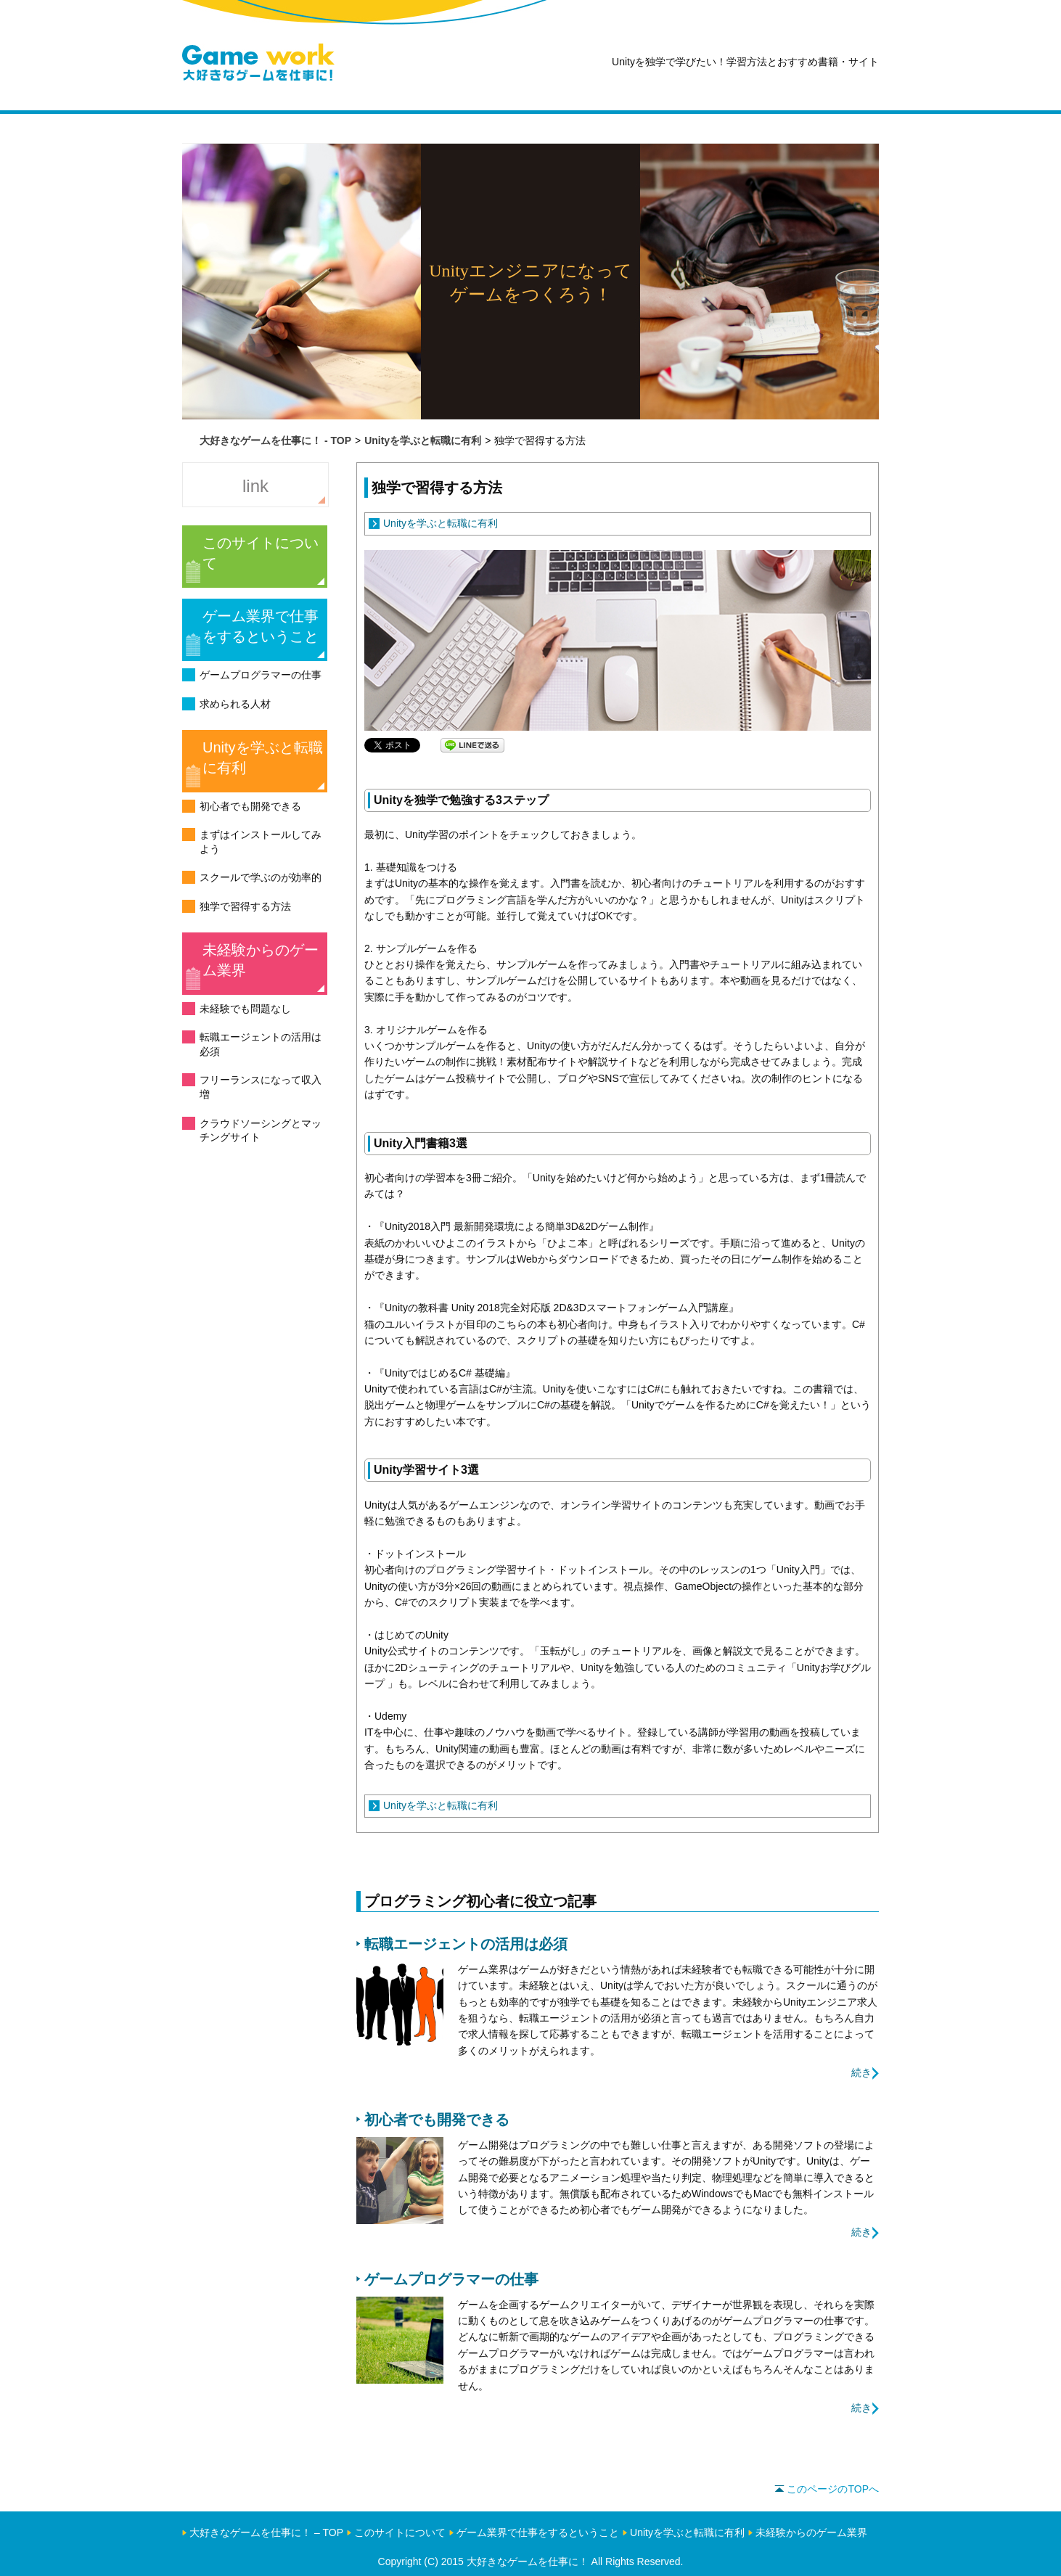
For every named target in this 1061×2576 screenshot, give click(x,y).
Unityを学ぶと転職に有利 (262, 757)
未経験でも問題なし (245, 1008)
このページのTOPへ (826, 2489)
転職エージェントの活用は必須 (260, 1044)
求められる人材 (235, 704)
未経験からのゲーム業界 (260, 960)
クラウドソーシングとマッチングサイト (260, 1130)
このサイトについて (260, 553)
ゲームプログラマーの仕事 (260, 675)
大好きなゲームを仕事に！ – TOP (266, 2532)
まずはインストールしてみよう (260, 842)
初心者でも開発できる (250, 806)
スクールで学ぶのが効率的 (260, 877)
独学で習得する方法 (245, 906)
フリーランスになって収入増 (260, 1087)
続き (861, 2072)
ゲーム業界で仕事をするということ (260, 626)
